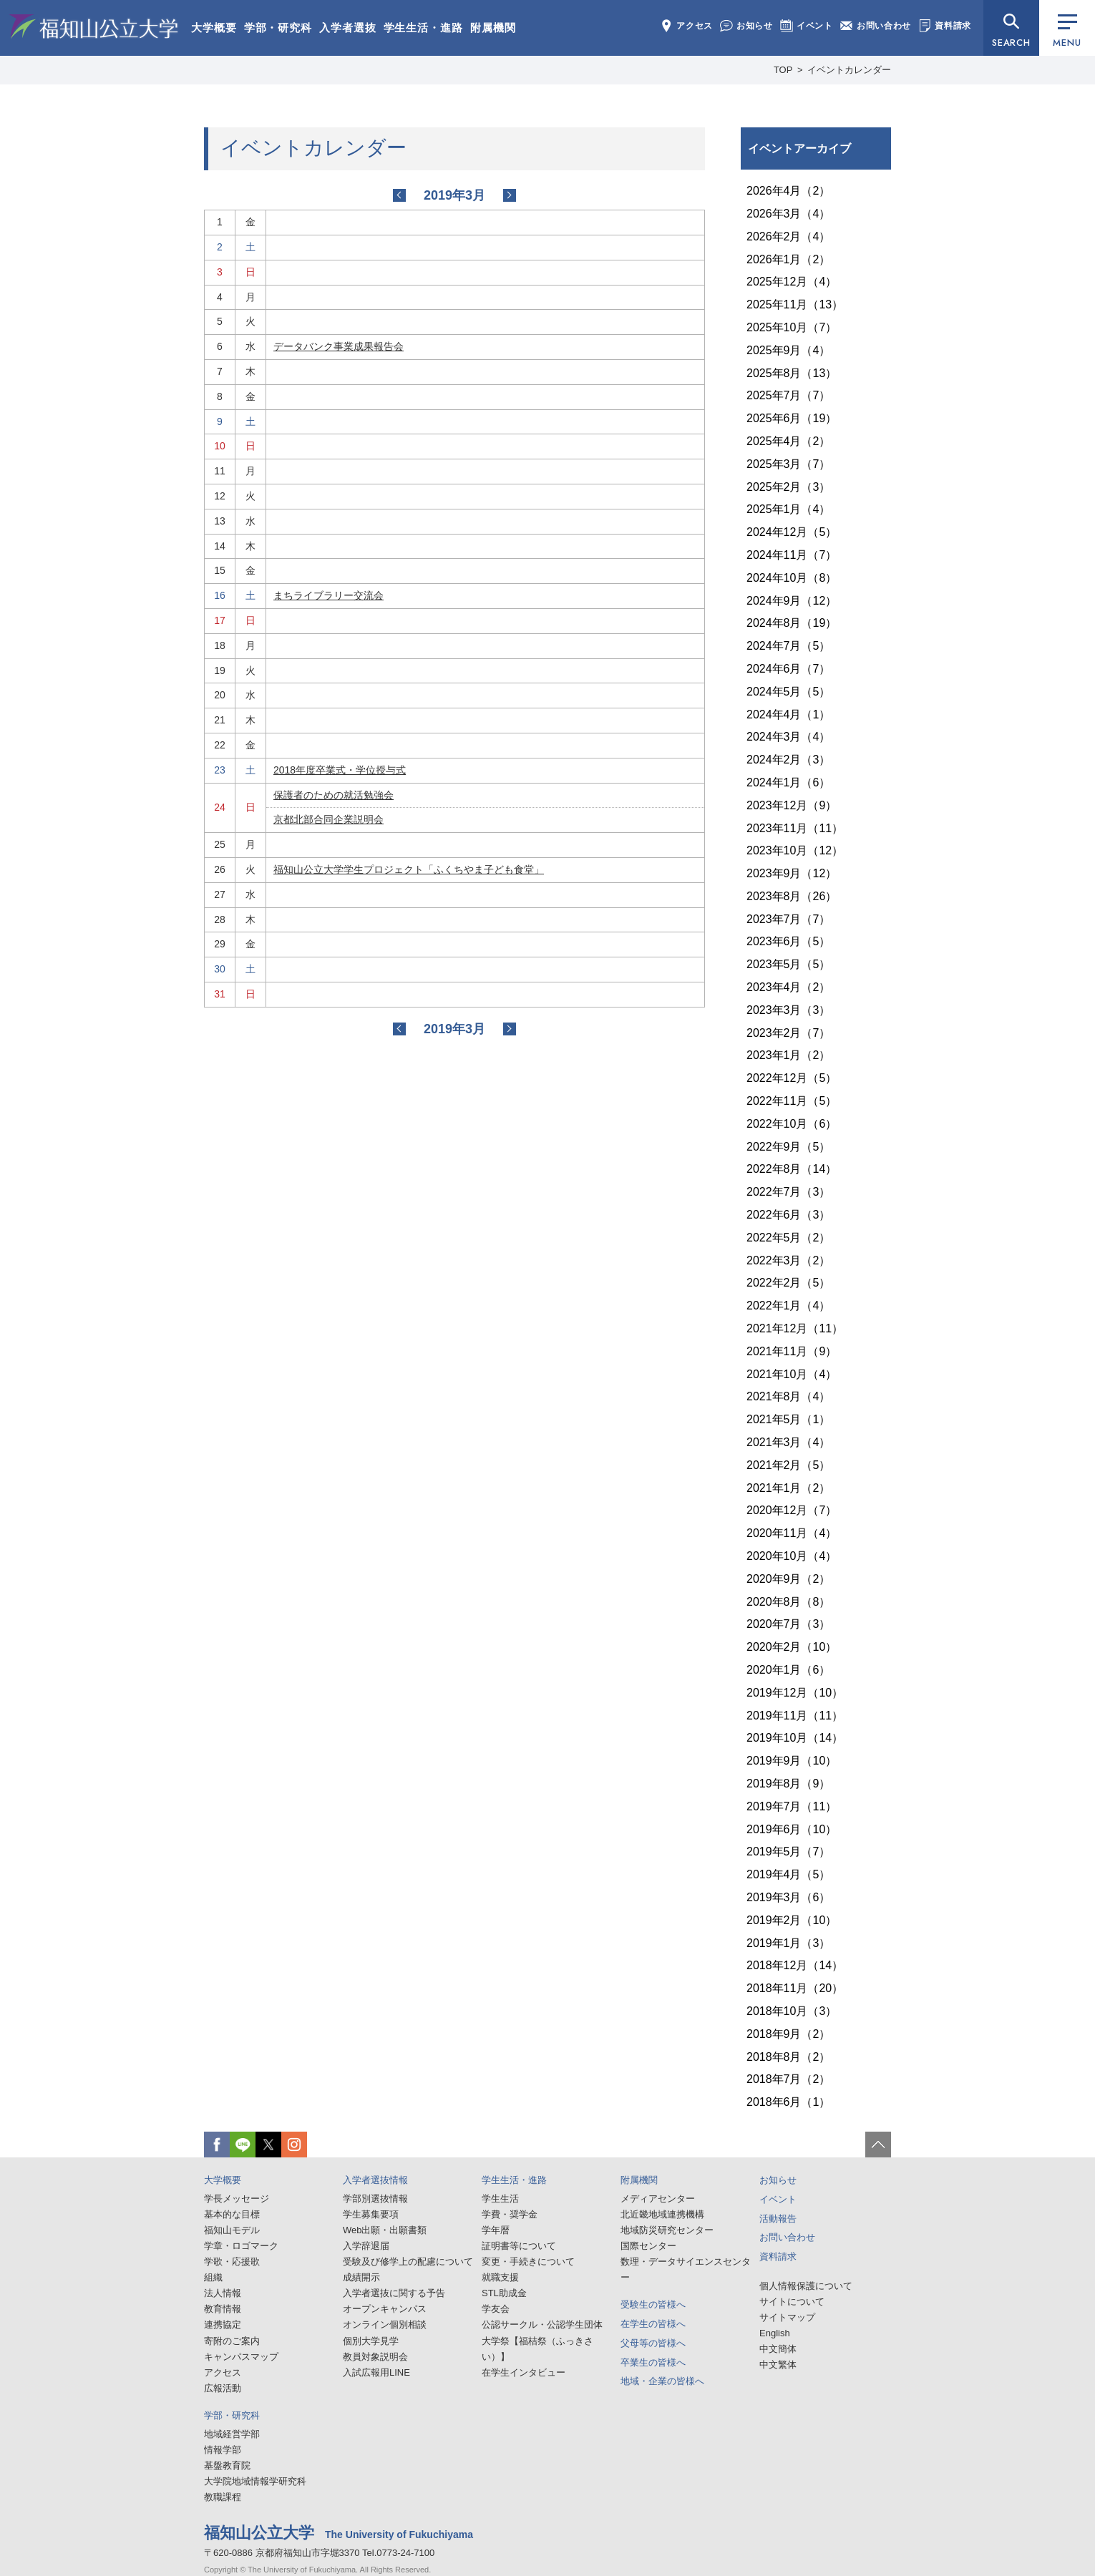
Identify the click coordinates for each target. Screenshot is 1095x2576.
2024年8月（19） (791, 623)
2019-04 (509, 195)
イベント (806, 25)
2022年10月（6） (791, 1124)
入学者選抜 (347, 27)
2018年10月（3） (791, 2011)
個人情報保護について (805, 2285)
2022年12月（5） (791, 1078)
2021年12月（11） (794, 1328)
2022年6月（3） (788, 1215)
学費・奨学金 (509, 2214)
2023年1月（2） (788, 1055)
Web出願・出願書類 (385, 2230)
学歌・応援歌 (232, 2261)
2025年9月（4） (788, 350)
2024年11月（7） (791, 555)
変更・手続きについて (528, 2261)
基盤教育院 (227, 2465)
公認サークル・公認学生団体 (542, 2324)
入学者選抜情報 (375, 2180)
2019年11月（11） (794, 1715)
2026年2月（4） (788, 236)
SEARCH (1011, 42)
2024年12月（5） (791, 532)
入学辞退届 (366, 2245)
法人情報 (222, 2293)
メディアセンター (657, 2198)
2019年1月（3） (788, 1943)
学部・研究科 (278, 27)
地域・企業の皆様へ (662, 2381)
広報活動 (222, 2388)
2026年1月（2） (788, 259)
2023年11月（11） (794, 828)
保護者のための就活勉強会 (333, 795)
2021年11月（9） (791, 1351)
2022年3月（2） (788, 1260)
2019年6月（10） (791, 1829)
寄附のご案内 (232, 2341)
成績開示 (361, 2277)
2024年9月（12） (791, 601)
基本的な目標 (232, 2214)
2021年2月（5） (788, 1465)
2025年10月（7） (791, 327)
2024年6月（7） (788, 669)
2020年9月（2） (788, 1579)
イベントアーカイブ (799, 148)
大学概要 (214, 27)
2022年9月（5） (788, 1147)
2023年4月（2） (788, 987)
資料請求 (944, 25)
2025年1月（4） (788, 509)
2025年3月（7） (788, 464)
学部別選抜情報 (375, 2198)
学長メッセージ (236, 2198)
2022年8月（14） (791, 1169)
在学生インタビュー (523, 2372)
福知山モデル (232, 2230)
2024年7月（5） (788, 646)
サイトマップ (787, 2317)
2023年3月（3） (788, 1010)
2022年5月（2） (788, 1237)
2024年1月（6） (788, 782)
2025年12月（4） (791, 281)
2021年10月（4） (791, 1374)
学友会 (496, 2308)
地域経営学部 (232, 2434)
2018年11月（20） (794, 1988)
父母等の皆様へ (653, 2343)
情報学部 (222, 2449)
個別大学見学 (371, 2341)
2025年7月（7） (788, 395)
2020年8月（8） (788, 1602)
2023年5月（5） (788, 964)
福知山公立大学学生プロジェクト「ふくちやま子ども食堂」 (408, 869)
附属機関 (493, 27)
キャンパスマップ (241, 2356)
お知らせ (746, 25)
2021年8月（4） (788, 1396)
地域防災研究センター (667, 2230)
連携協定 (222, 2324)
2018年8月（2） (788, 2057)
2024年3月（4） (788, 737)
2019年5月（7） (788, 1851)
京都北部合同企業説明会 (328, 819)
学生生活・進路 (423, 27)
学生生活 (500, 2198)
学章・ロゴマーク (241, 2245)
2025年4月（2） (788, 441)
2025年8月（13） (791, 373)
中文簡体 (778, 2348)
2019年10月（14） (794, 1738)
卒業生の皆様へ (653, 2362)
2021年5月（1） (788, 1419)
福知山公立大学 (93, 26)
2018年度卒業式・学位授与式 (339, 770)
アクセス (686, 25)
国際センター (648, 2245)
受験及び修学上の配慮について (408, 2261)
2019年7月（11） (791, 1806)
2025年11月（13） (794, 304)
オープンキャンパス (385, 2308)
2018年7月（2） (788, 2079)
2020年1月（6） (788, 1670)
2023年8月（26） (791, 896)
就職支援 (500, 2277)
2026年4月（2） (788, 191)
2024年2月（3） (788, 759)
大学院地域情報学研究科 (255, 2481)
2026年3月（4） (788, 214)
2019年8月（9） (788, 1783)
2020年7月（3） (788, 1624)
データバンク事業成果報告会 (338, 346)
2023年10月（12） (794, 850)
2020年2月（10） (791, 1647)
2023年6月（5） (788, 941)
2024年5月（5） (788, 692)
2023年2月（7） (788, 1033)
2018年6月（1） (788, 2102)
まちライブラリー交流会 (328, 595)
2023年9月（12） (791, 873)
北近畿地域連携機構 (662, 2214)
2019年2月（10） (791, 1920)
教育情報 (222, 2308)
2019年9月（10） (791, 1761)
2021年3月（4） (788, 1442)
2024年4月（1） (788, 714)
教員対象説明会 (375, 2356)
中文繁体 (778, 2364)
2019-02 (399, 195)
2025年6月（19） (791, 418)
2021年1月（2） (788, 1488)
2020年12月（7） (791, 1510)
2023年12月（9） (791, 805)
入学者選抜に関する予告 (394, 2293)
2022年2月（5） (788, 1283)
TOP (783, 69)
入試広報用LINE (376, 2372)
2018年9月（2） (788, 2034)
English (774, 2333)
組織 (213, 2277)
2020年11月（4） (791, 1533)
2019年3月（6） (788, 1897)
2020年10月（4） (791, 1556)
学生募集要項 (371, 2214)
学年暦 (496, 2230)
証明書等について (519, 2245)
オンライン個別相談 (385, 2324)
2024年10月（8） (791, 578)
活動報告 (778, 2218)
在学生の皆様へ (653, 2323)
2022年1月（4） (788, 1305)
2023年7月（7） (788, 919)
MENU (1067, 31)
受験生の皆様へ (653, 2304)
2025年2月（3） (788, 487)
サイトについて (791, 2301)
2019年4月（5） (788, 1874)
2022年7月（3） (788, 1192)
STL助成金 (504, 2293)
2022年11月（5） (791, 1101)
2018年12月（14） (794, 1965)
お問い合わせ (875, 25)
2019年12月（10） (794, 1693)
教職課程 (222, 2497)
